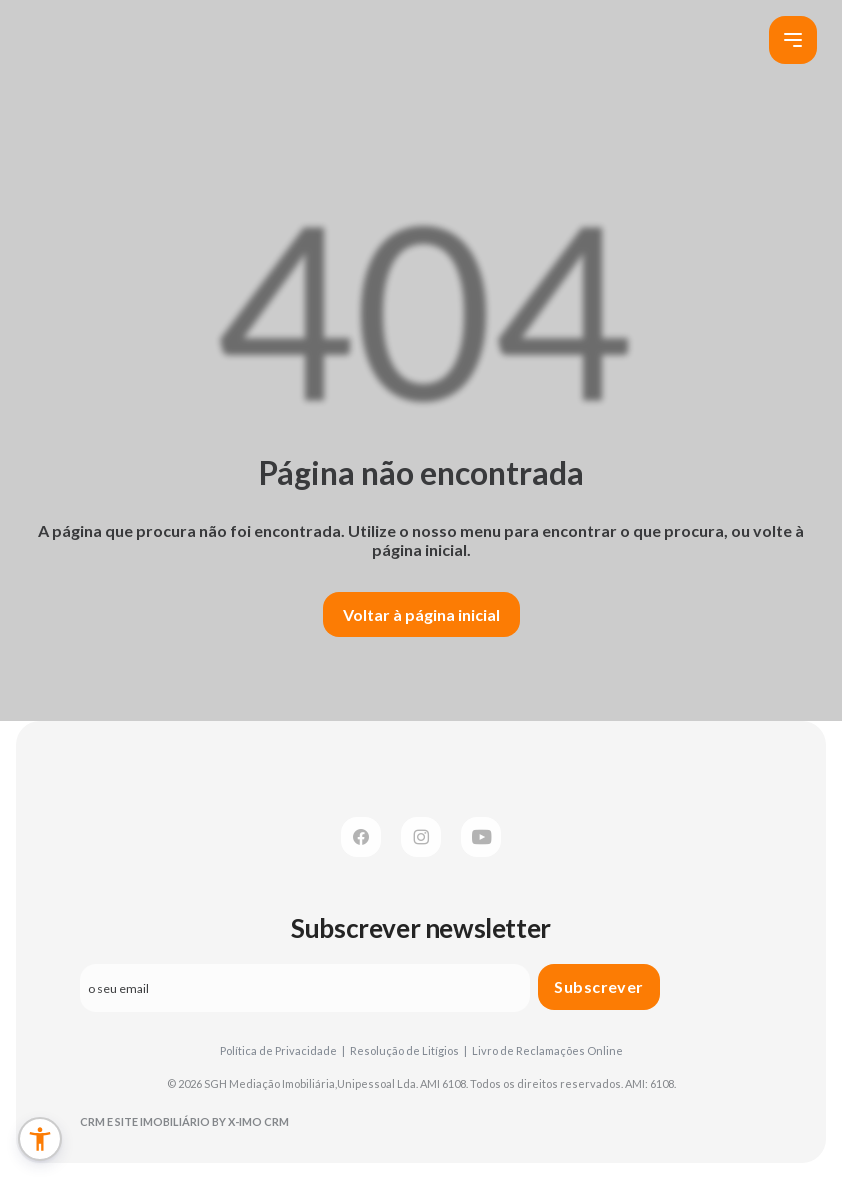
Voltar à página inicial (421, 614)
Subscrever (599, 986)
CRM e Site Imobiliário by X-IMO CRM (184, 1121)
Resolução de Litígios (408, 1050)
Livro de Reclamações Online (547, 1050)
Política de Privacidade (282, 1050)
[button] (40, 1139)
